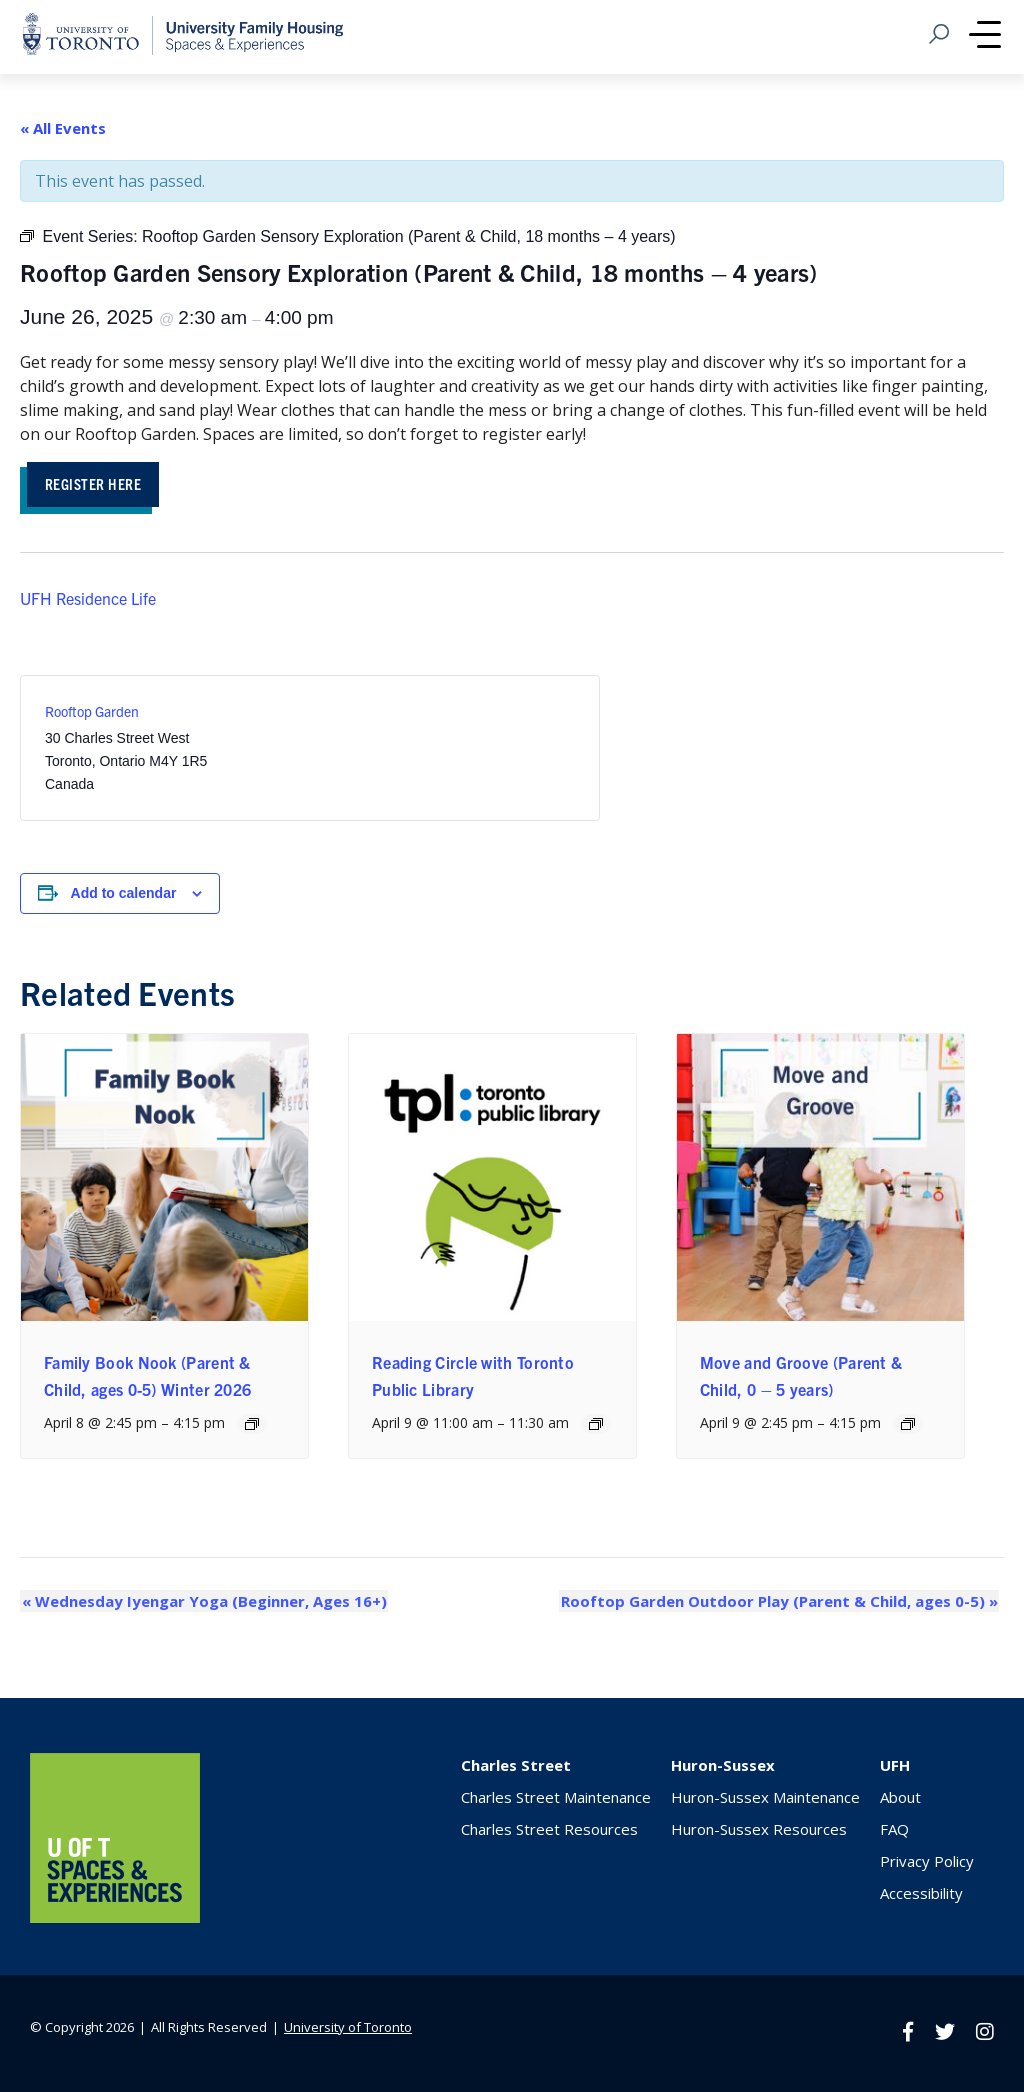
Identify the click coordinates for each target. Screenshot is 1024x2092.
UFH (895, 1767)
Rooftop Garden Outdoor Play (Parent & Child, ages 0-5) (780, 1603)
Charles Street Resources (549, 1831)
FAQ (894, 1831)
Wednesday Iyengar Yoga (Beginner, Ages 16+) (202, 1603)
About (900, 1799)
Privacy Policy (927, 1863)
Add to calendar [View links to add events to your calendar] (124, 894)
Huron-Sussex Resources (759, 1831)
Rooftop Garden (92, 713)
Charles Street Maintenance (556, 1799)
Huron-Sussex (723, 1767)
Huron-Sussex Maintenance (765, 1799)
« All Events (63, 128)
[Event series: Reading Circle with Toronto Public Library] (596, 1425)
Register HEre (97, 484)
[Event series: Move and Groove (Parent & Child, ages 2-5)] (908, 1425)
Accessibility (921, 1895)
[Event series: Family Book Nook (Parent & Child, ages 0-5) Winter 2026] (252, 1425)
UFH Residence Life (88, 599)
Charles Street (516, 1767)
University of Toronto (348, 2028)
